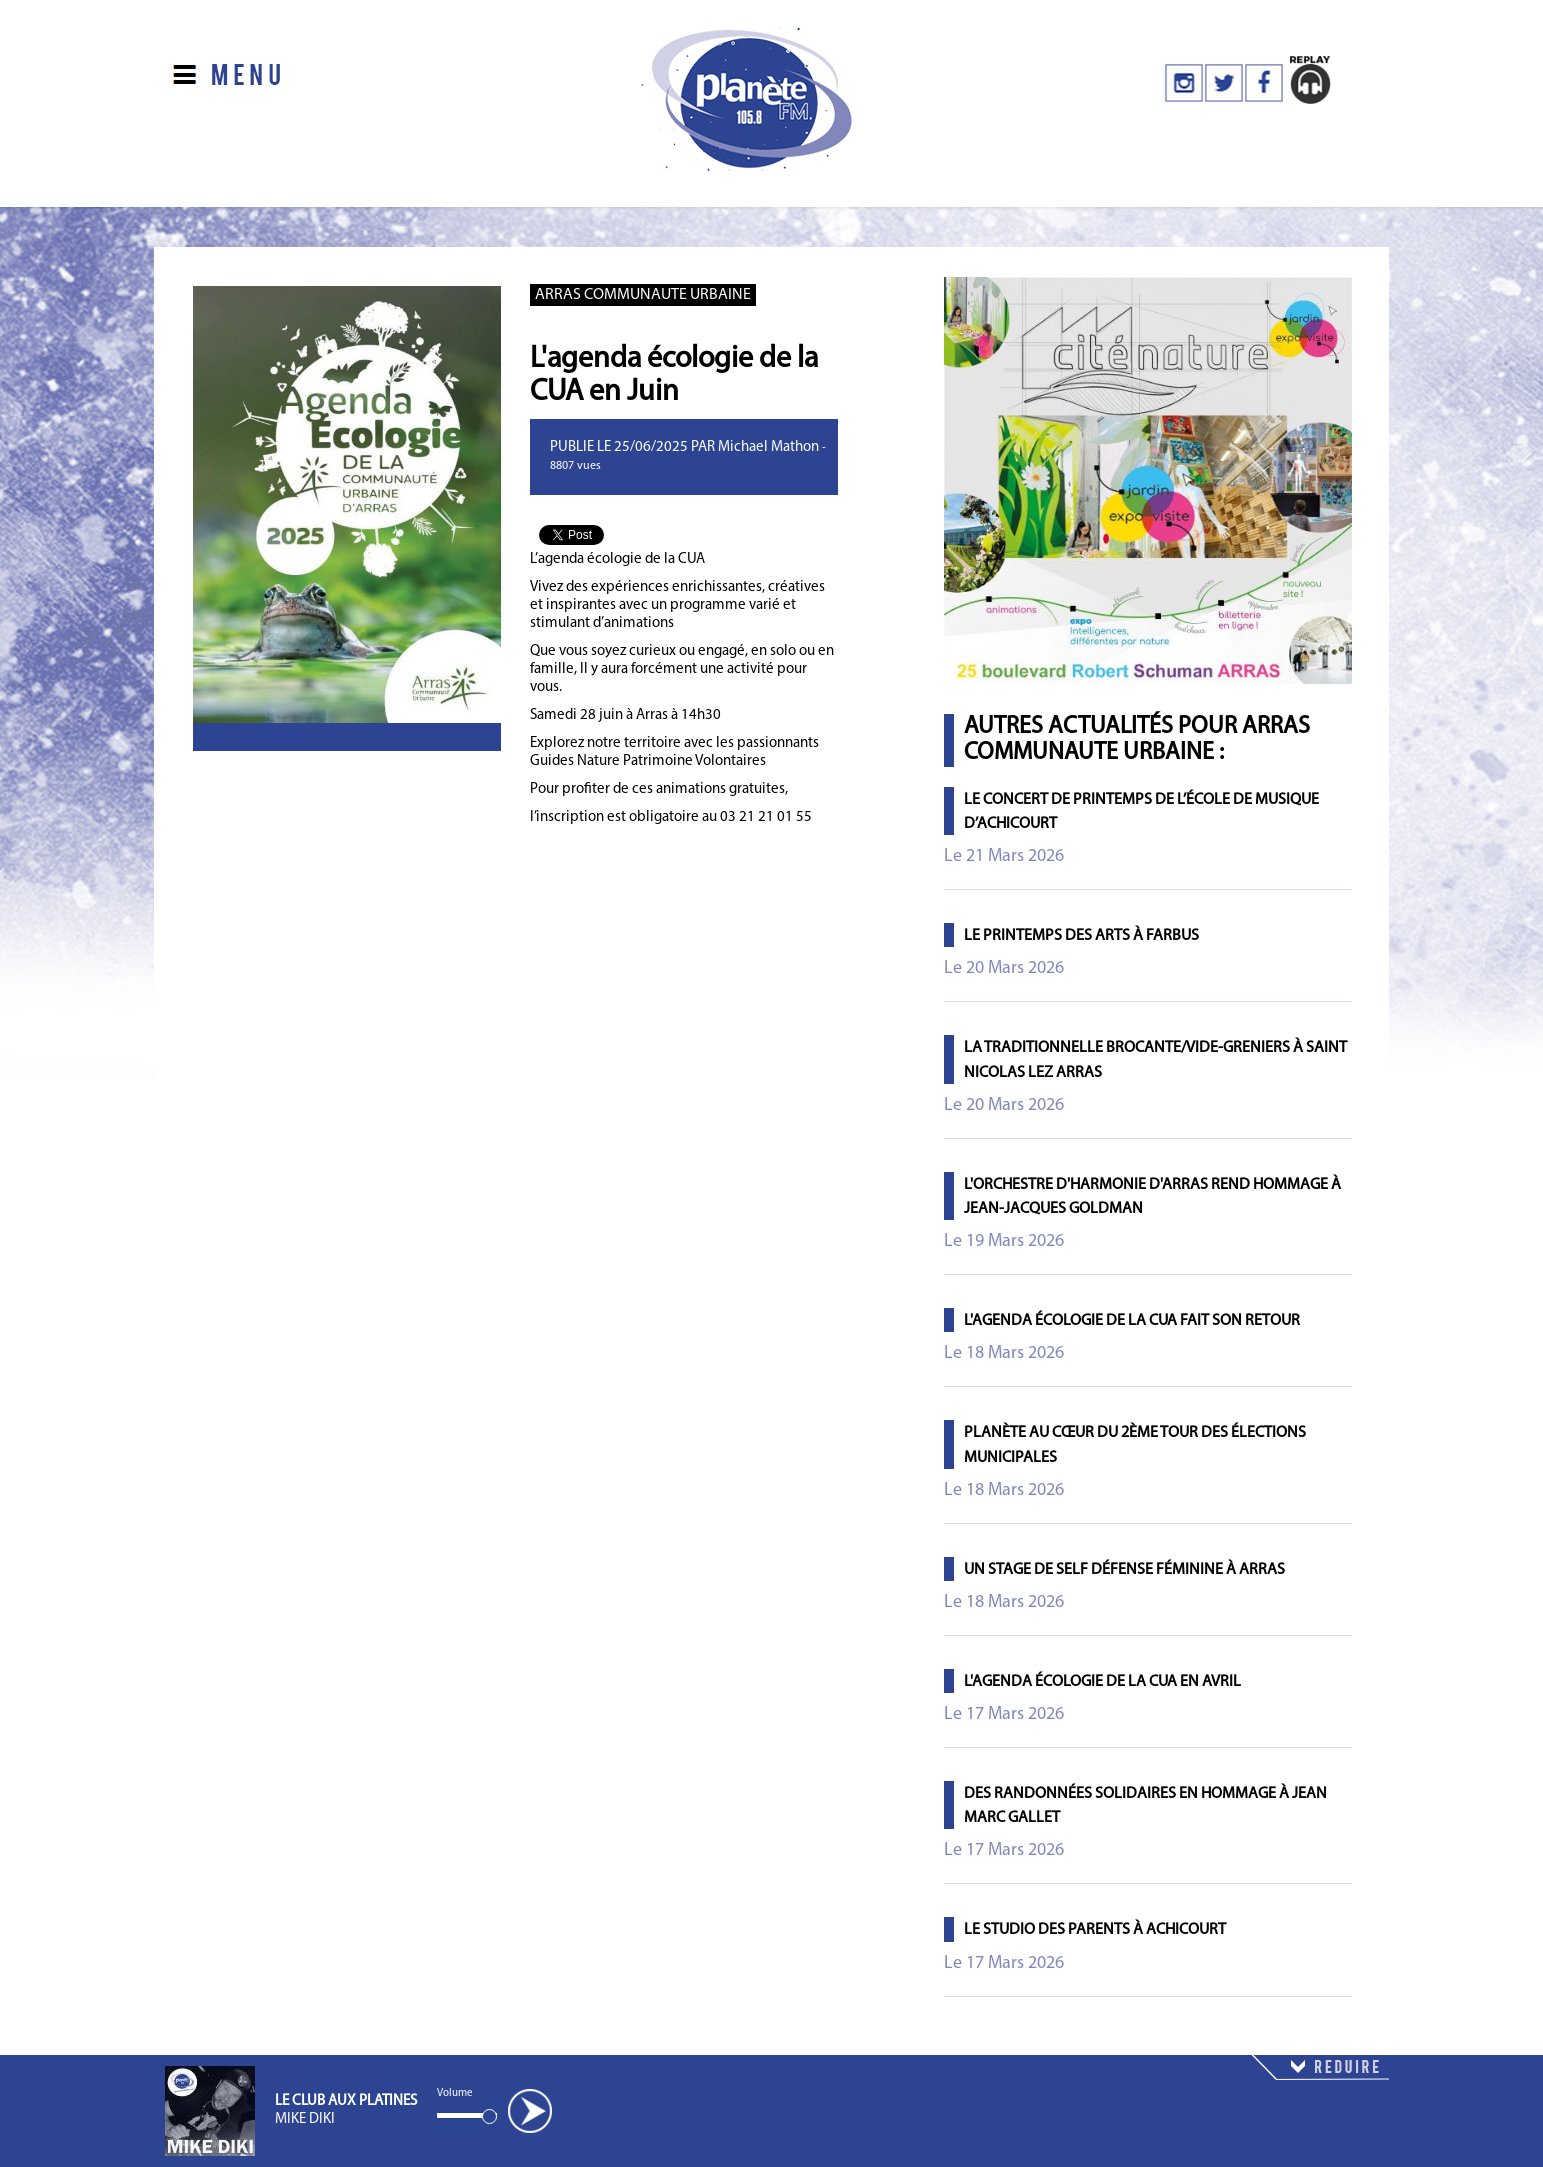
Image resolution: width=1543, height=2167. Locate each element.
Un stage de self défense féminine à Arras (1124, 1570)
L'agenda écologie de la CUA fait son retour (1132, 1321)
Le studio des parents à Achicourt (1095, 1930)
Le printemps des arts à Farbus (1081, 936)
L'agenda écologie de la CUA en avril (1102, 1682)
